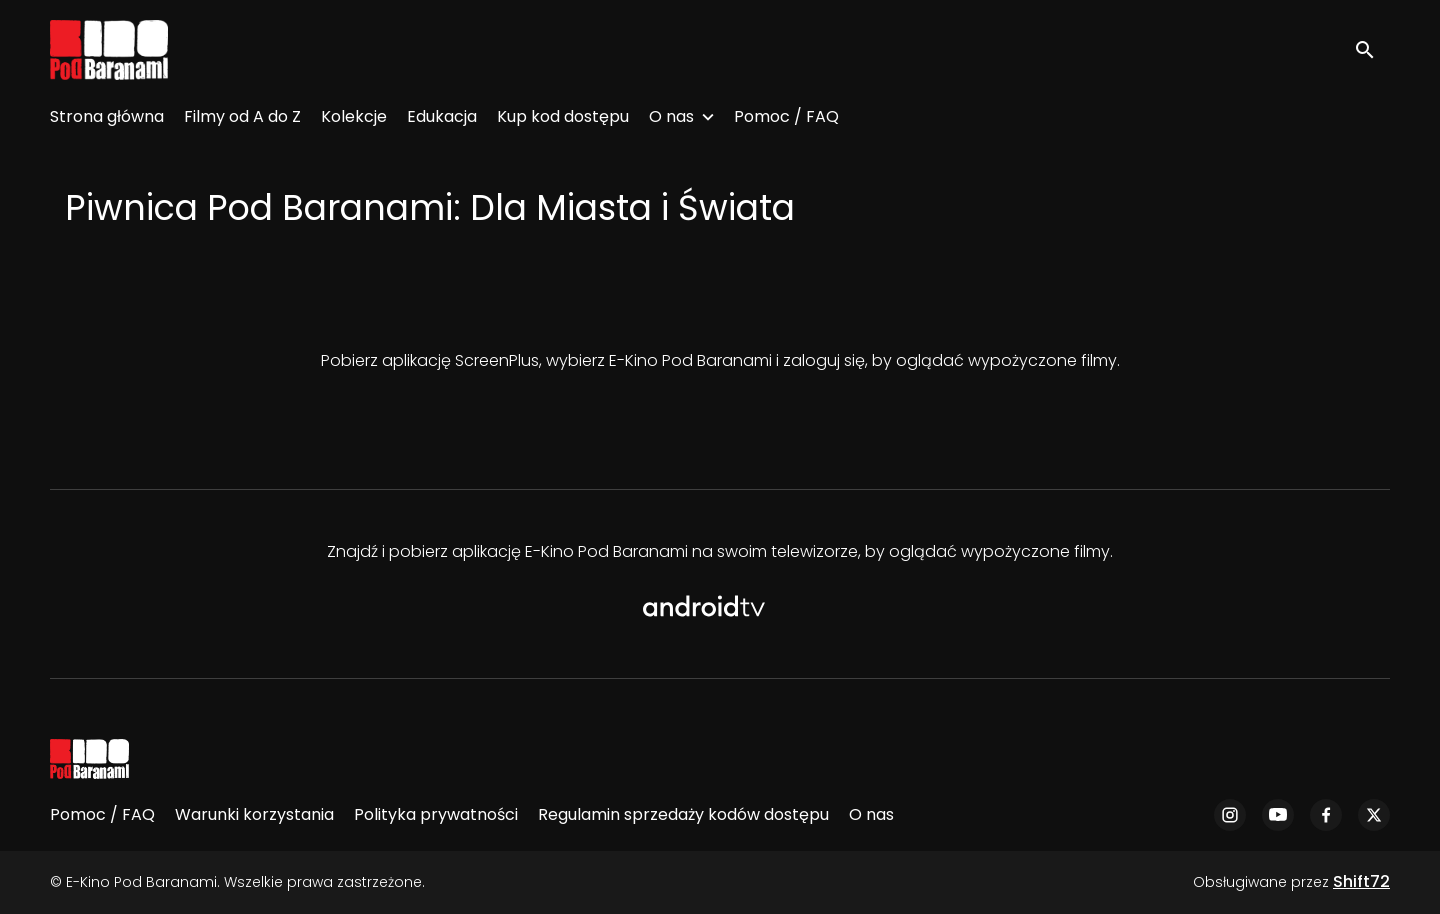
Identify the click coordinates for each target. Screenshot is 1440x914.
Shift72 (1361, 881)
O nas (671, 116)
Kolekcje (354, 116)
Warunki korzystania (254, 814)
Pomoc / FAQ (786, 116)
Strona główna (107, 116)
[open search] (1372, 49)
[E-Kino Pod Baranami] (89, 759)
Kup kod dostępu (563, 116)
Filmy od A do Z (242, 116)
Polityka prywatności (436, 814)
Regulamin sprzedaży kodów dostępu (683, 814)
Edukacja (442, 116)
